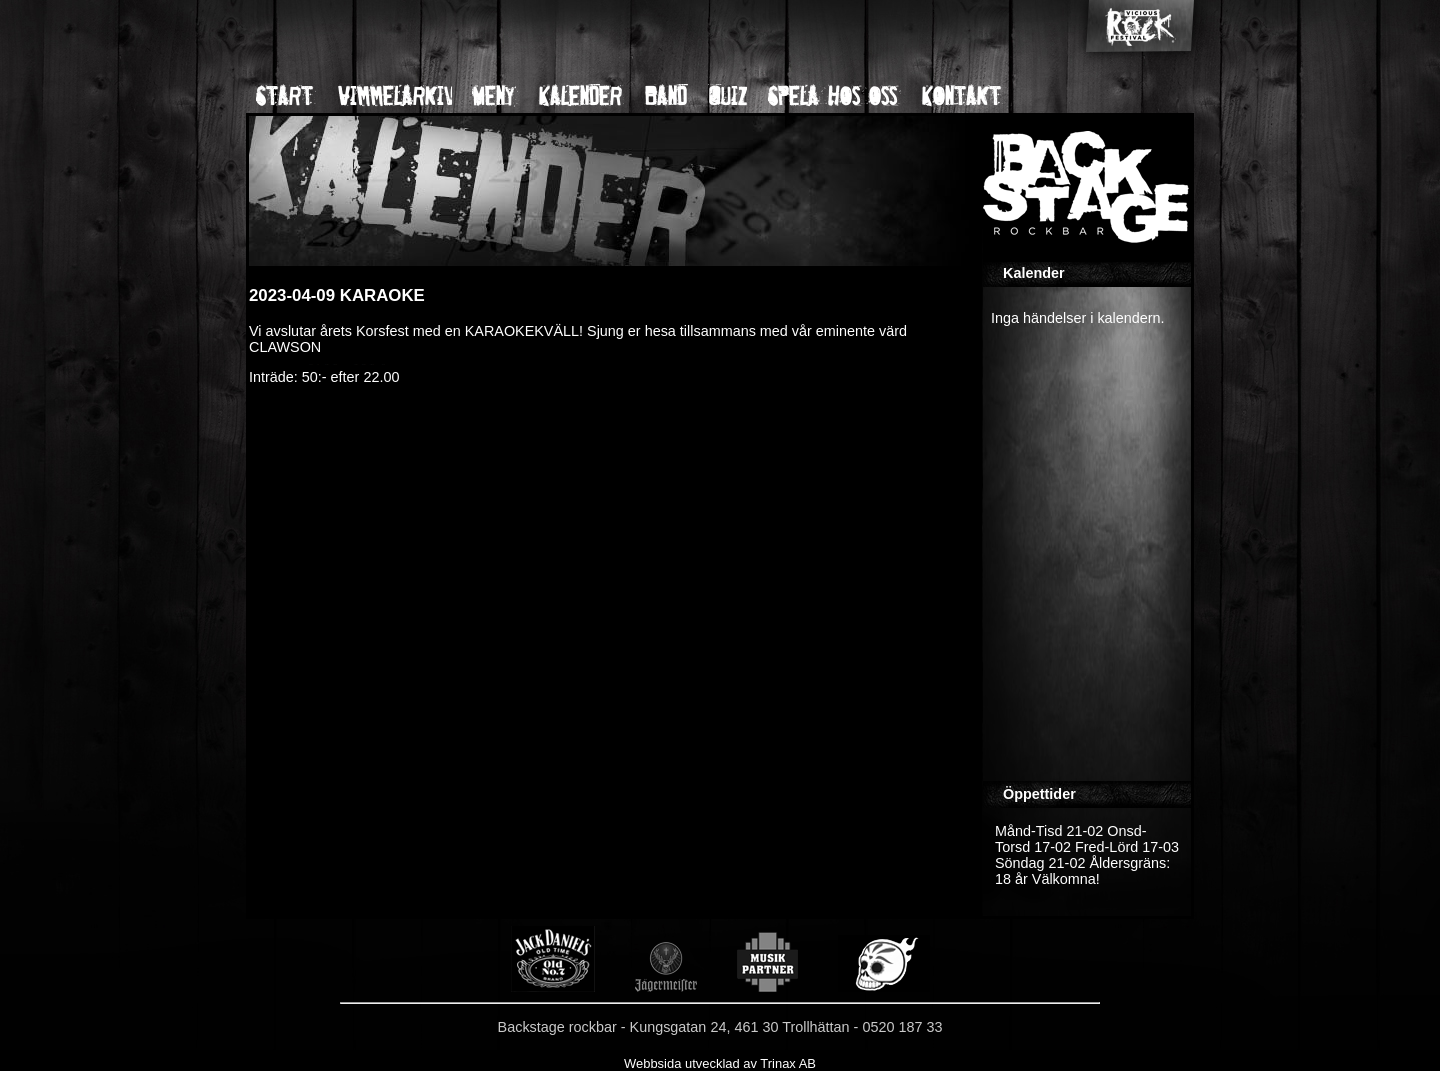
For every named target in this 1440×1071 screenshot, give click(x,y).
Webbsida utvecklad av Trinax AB (720, 1063)
